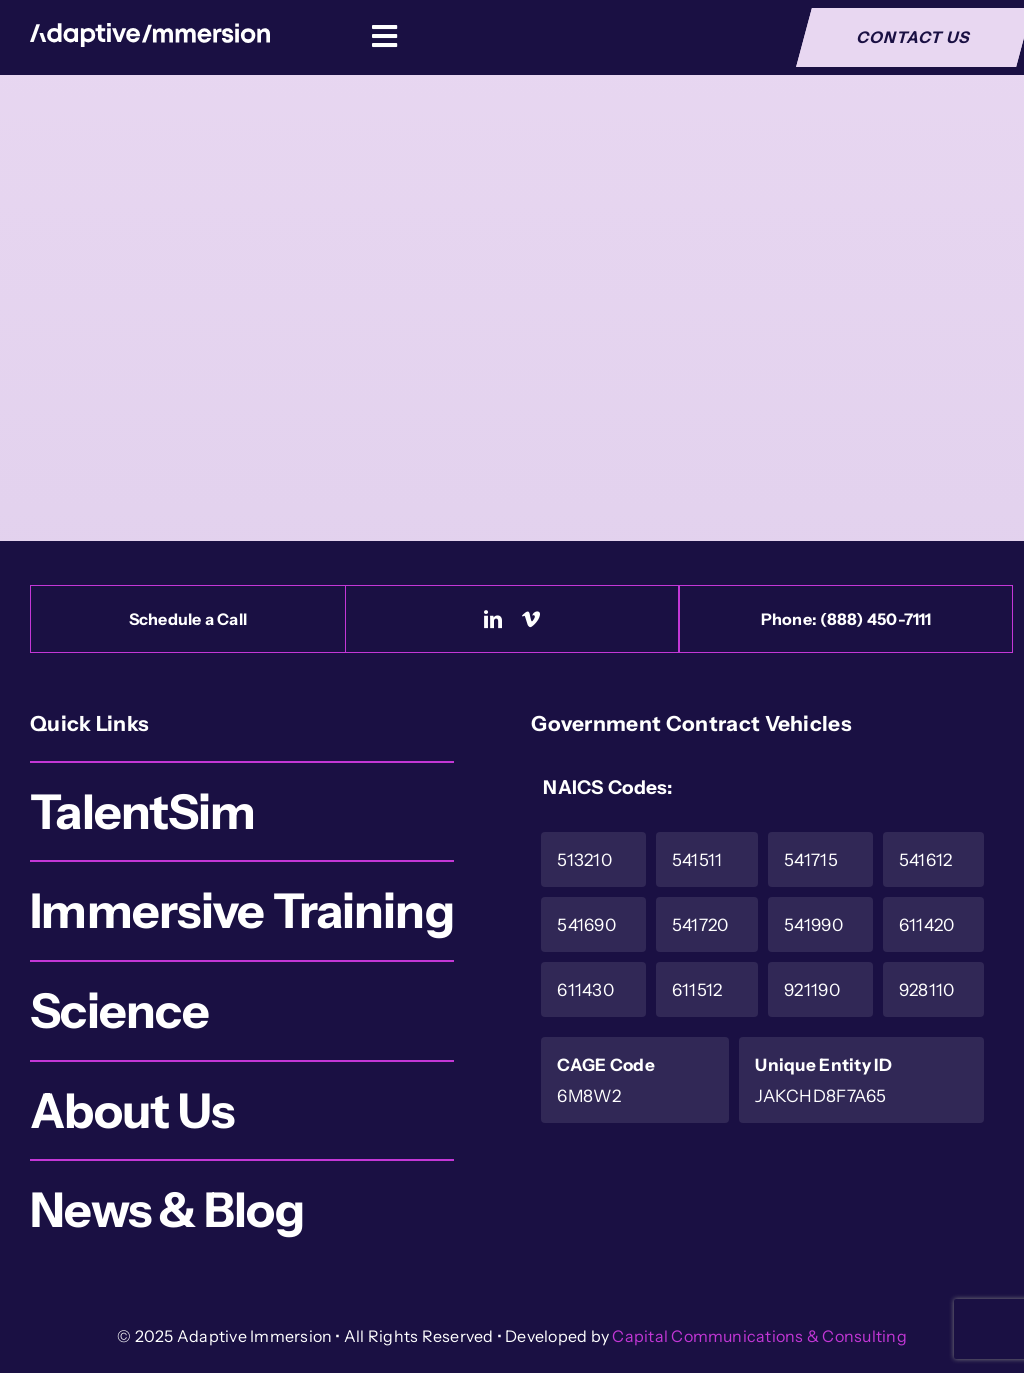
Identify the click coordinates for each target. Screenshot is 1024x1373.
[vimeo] (531, 619)
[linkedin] (493, 619)
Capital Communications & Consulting (759, 1336)
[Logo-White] (150, 32)
